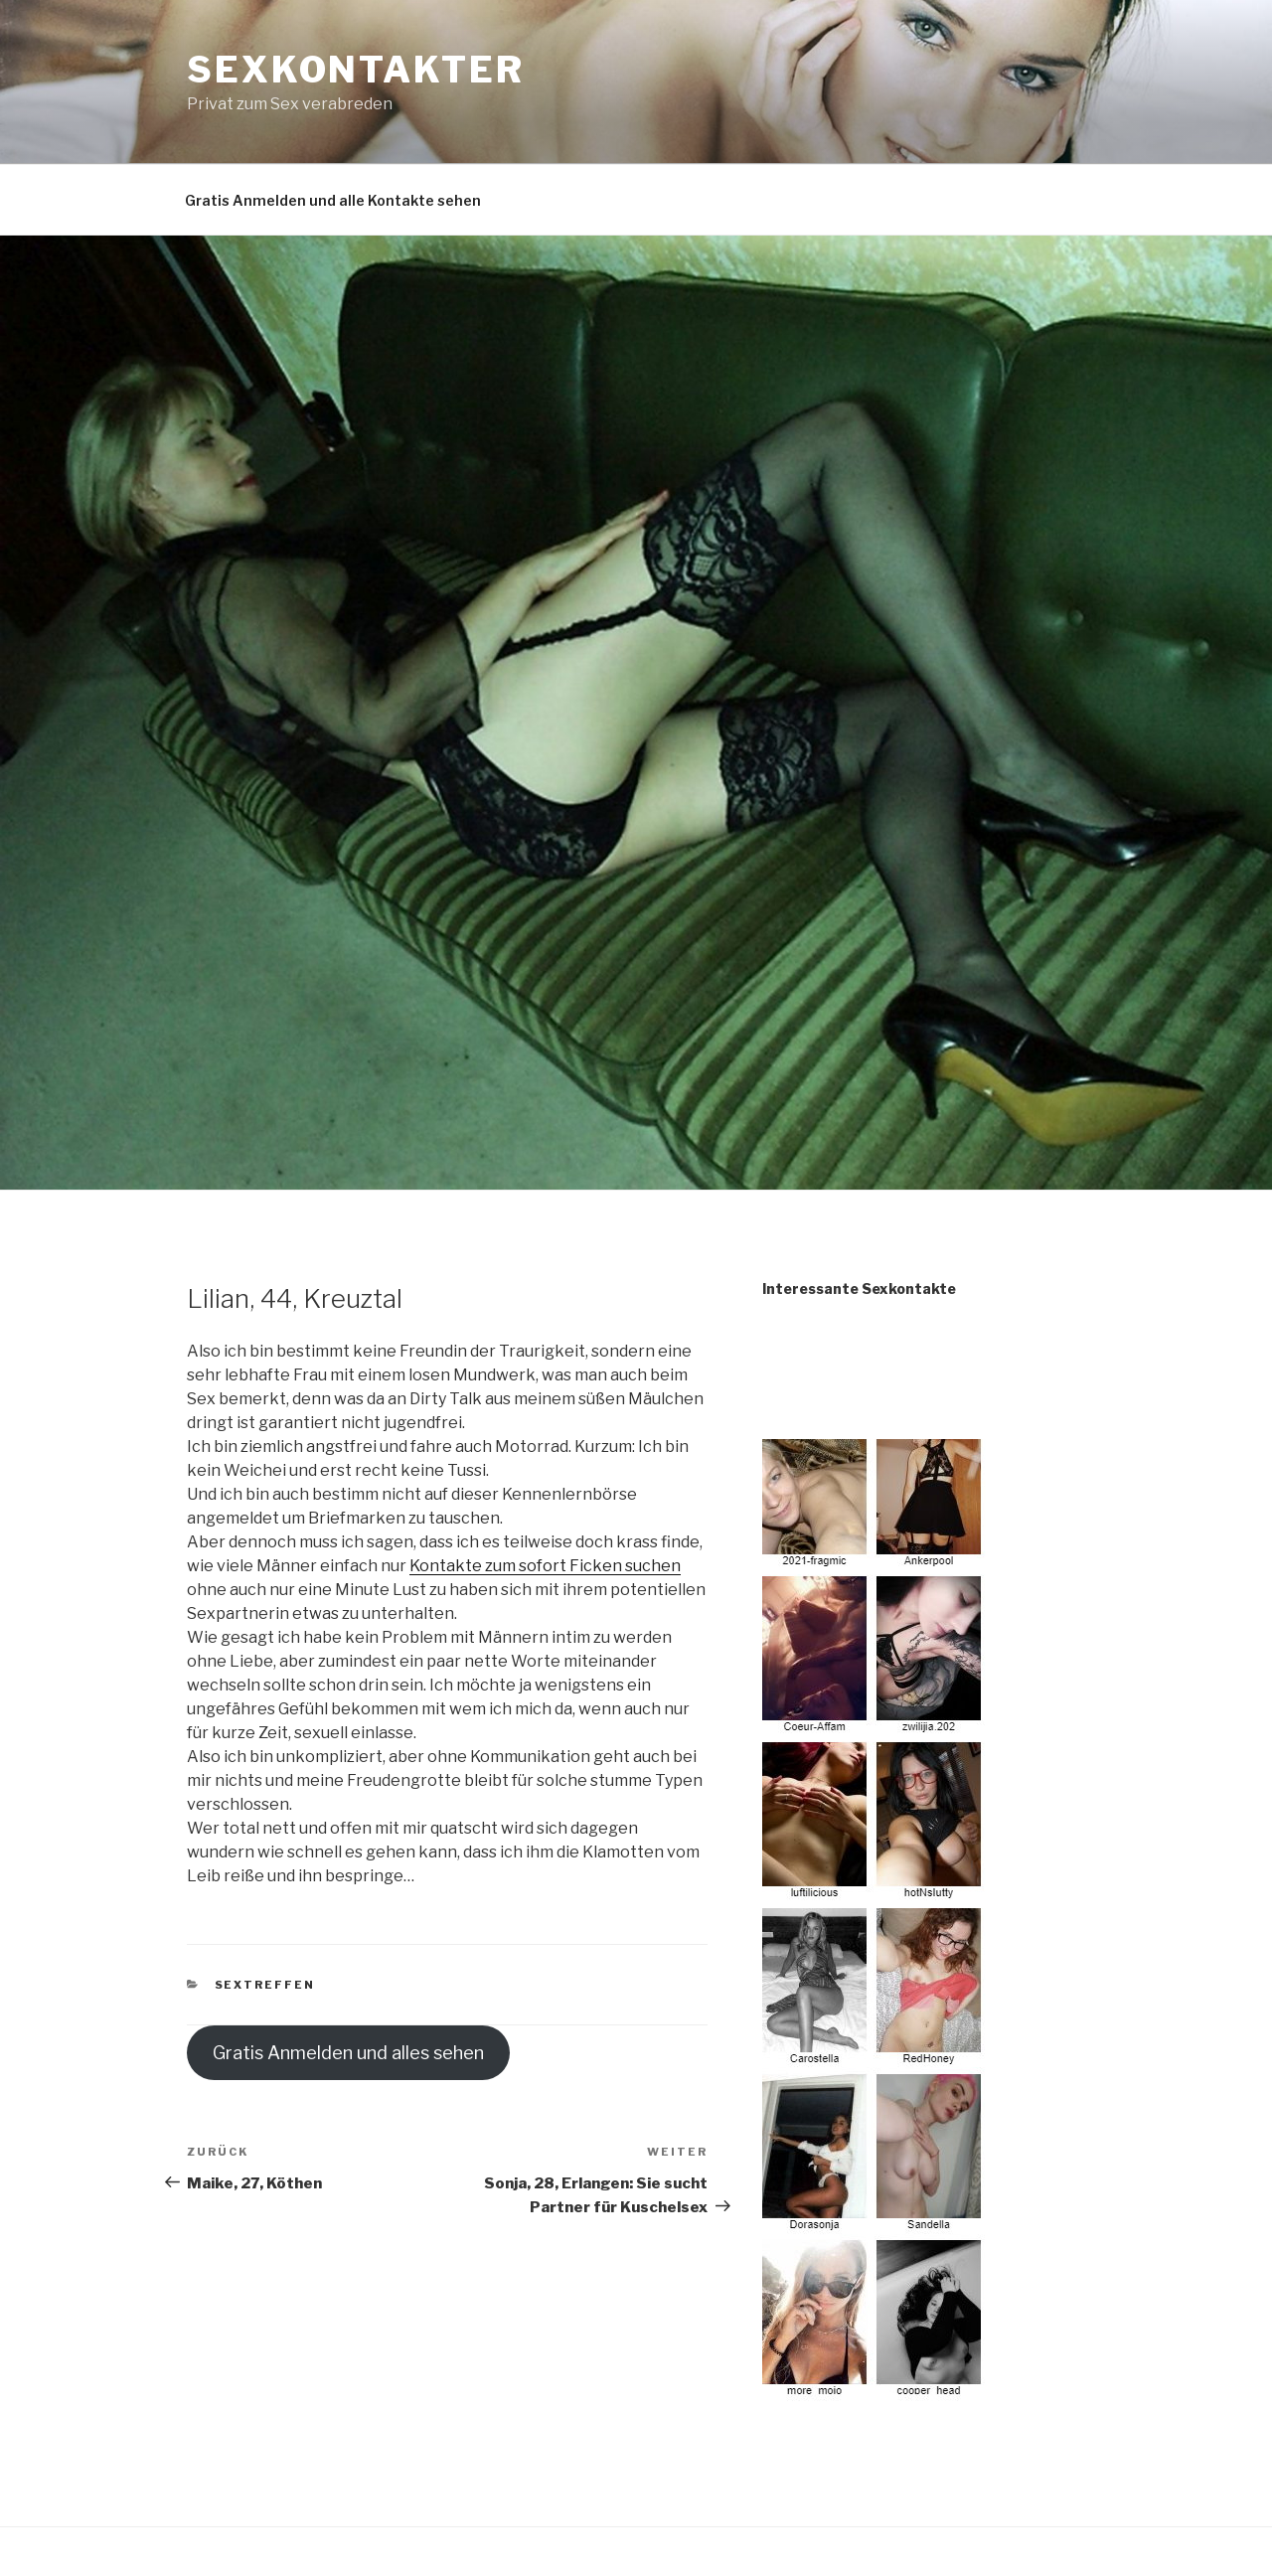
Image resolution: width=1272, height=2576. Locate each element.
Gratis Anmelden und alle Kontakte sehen (333, 200)
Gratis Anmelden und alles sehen (348, 2052)
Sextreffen (265, 1985)
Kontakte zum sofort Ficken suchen (545, 1565)
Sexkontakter (356, 69)
